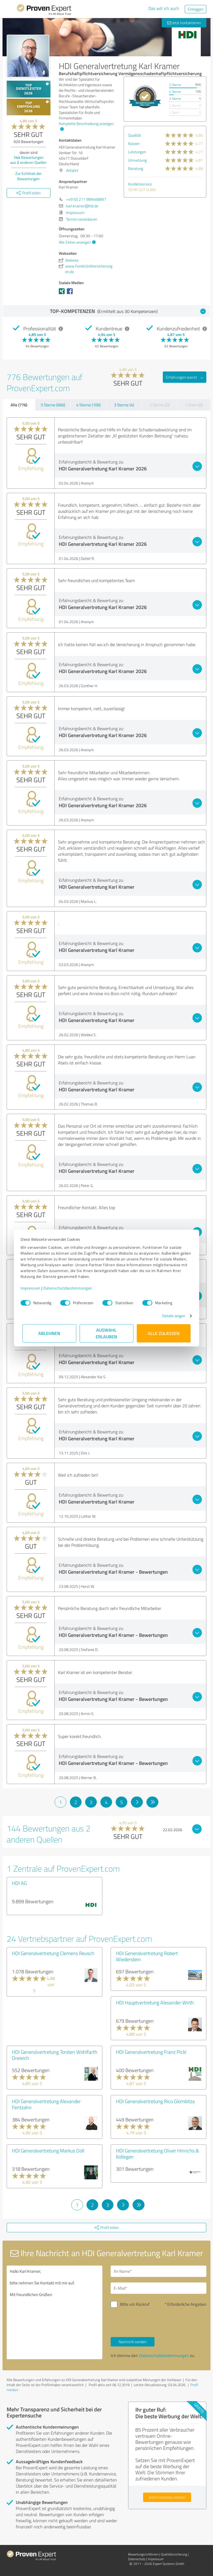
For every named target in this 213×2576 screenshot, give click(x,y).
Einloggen (195, 9)
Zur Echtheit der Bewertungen (28, 176)
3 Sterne (175, 98)
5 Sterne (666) (53, 405)
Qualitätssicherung (174, 2554)
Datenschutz (136, 2559)
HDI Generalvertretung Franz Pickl (151, 2051)
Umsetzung (137, 160)
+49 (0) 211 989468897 (86, 199)
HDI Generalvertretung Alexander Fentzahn (46, 2104)
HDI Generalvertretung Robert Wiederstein (147, 1956)
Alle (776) (19, 405)
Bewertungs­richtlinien (143, 2554)
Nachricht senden (132, 2341)
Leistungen (137, 151)
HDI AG (19, 1883)
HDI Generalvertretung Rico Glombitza (155, 2101)
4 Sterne (175, 91)
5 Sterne (175, 84)
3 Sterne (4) (124, 405)
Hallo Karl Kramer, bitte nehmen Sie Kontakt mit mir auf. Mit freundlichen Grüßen (54, 2312)
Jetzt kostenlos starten (167, 2497)
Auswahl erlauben (106, 1333)
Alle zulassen (163, 1333)
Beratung (135, 168)
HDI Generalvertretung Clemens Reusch (53, 1953)
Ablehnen (49, 1333)
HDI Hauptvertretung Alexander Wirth (155, 2002)
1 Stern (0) (194, 405)
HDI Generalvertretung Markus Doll (48, 2150)
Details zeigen (171, 1315)
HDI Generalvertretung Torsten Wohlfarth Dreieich (54, 2054)
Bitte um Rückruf (134, 2304)
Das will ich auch (163, 8)
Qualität (134, 135)
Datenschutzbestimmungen (69, 1288)
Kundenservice (140, 184)
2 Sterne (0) (159, 405)
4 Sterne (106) (88, 405)
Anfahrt (72, 170)
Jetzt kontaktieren (184, 22)
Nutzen (134, 143)
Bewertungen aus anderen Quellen (28, 160)
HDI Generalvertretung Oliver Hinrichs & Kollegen (157, 2153)
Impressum (32, 1288)
